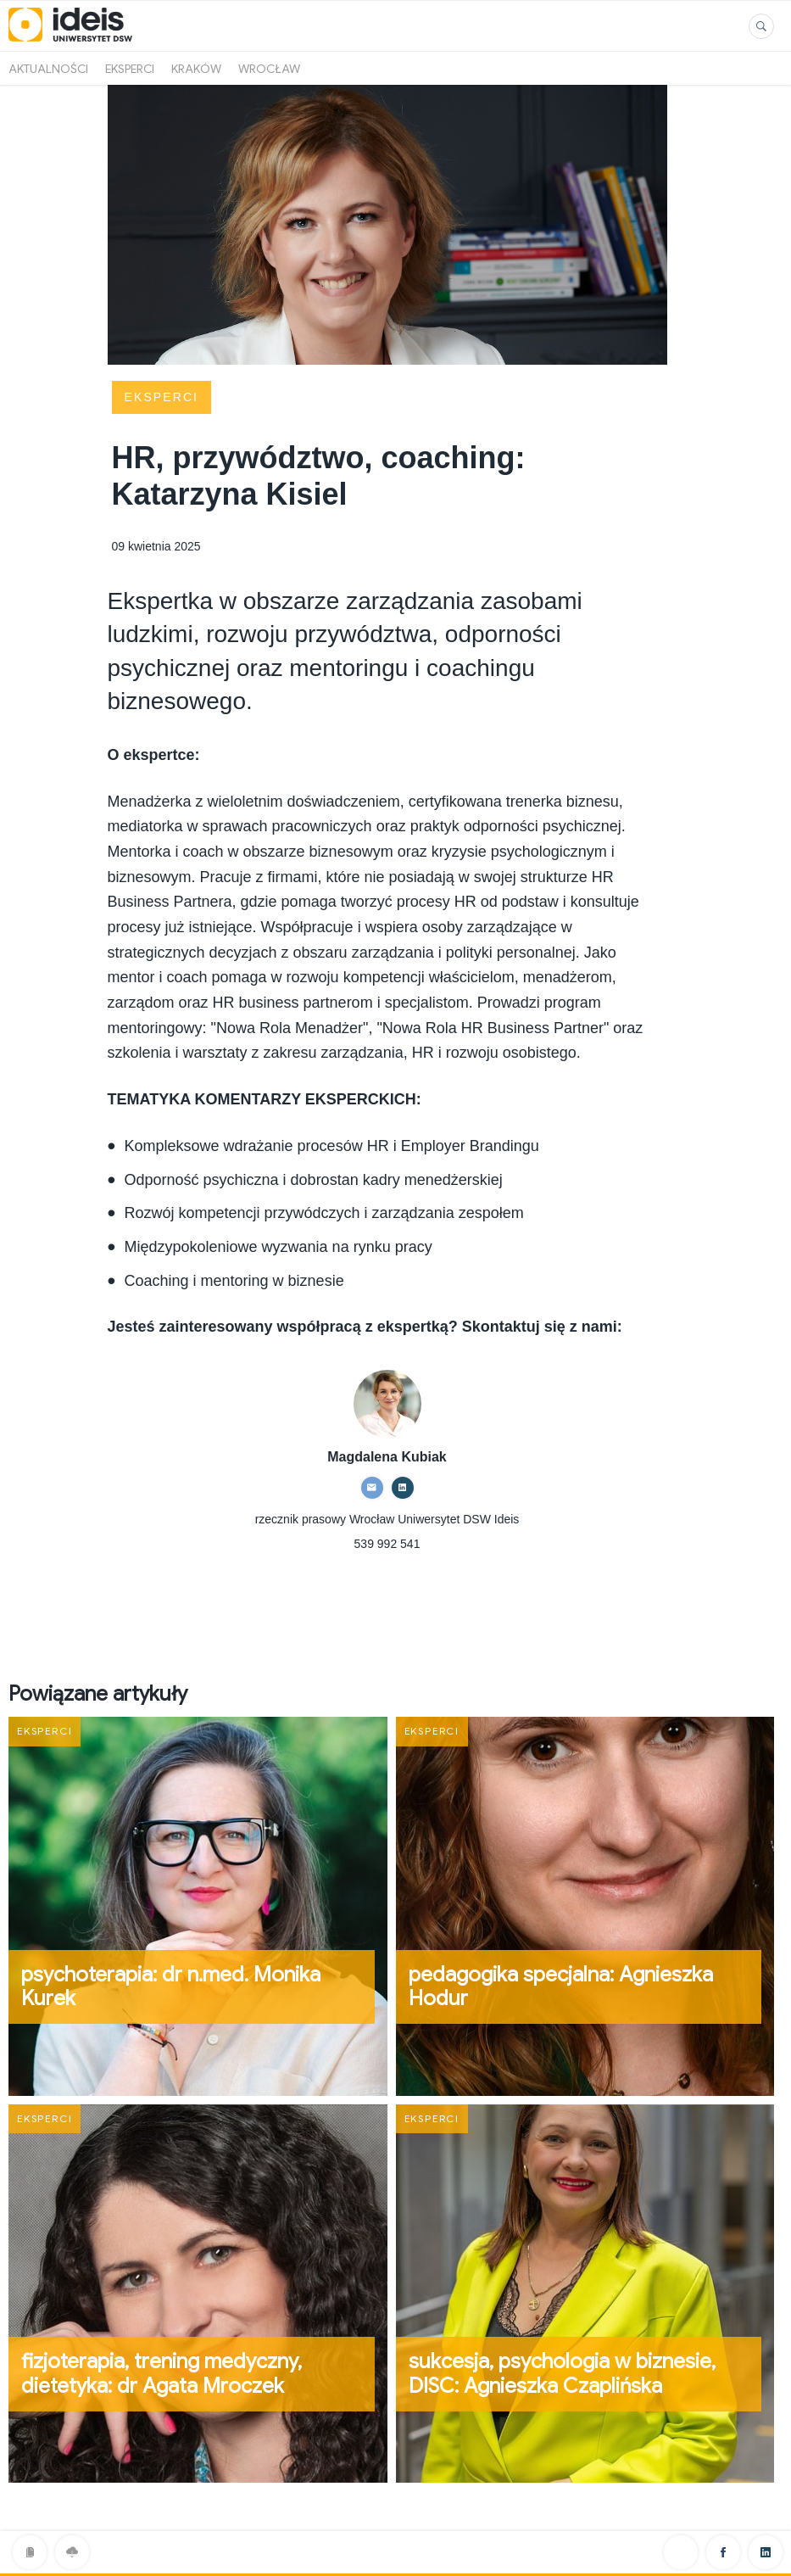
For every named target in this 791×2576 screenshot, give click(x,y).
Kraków (196, 68)
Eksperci (129, 68)
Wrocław (269, 68)
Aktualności (48, 68)
